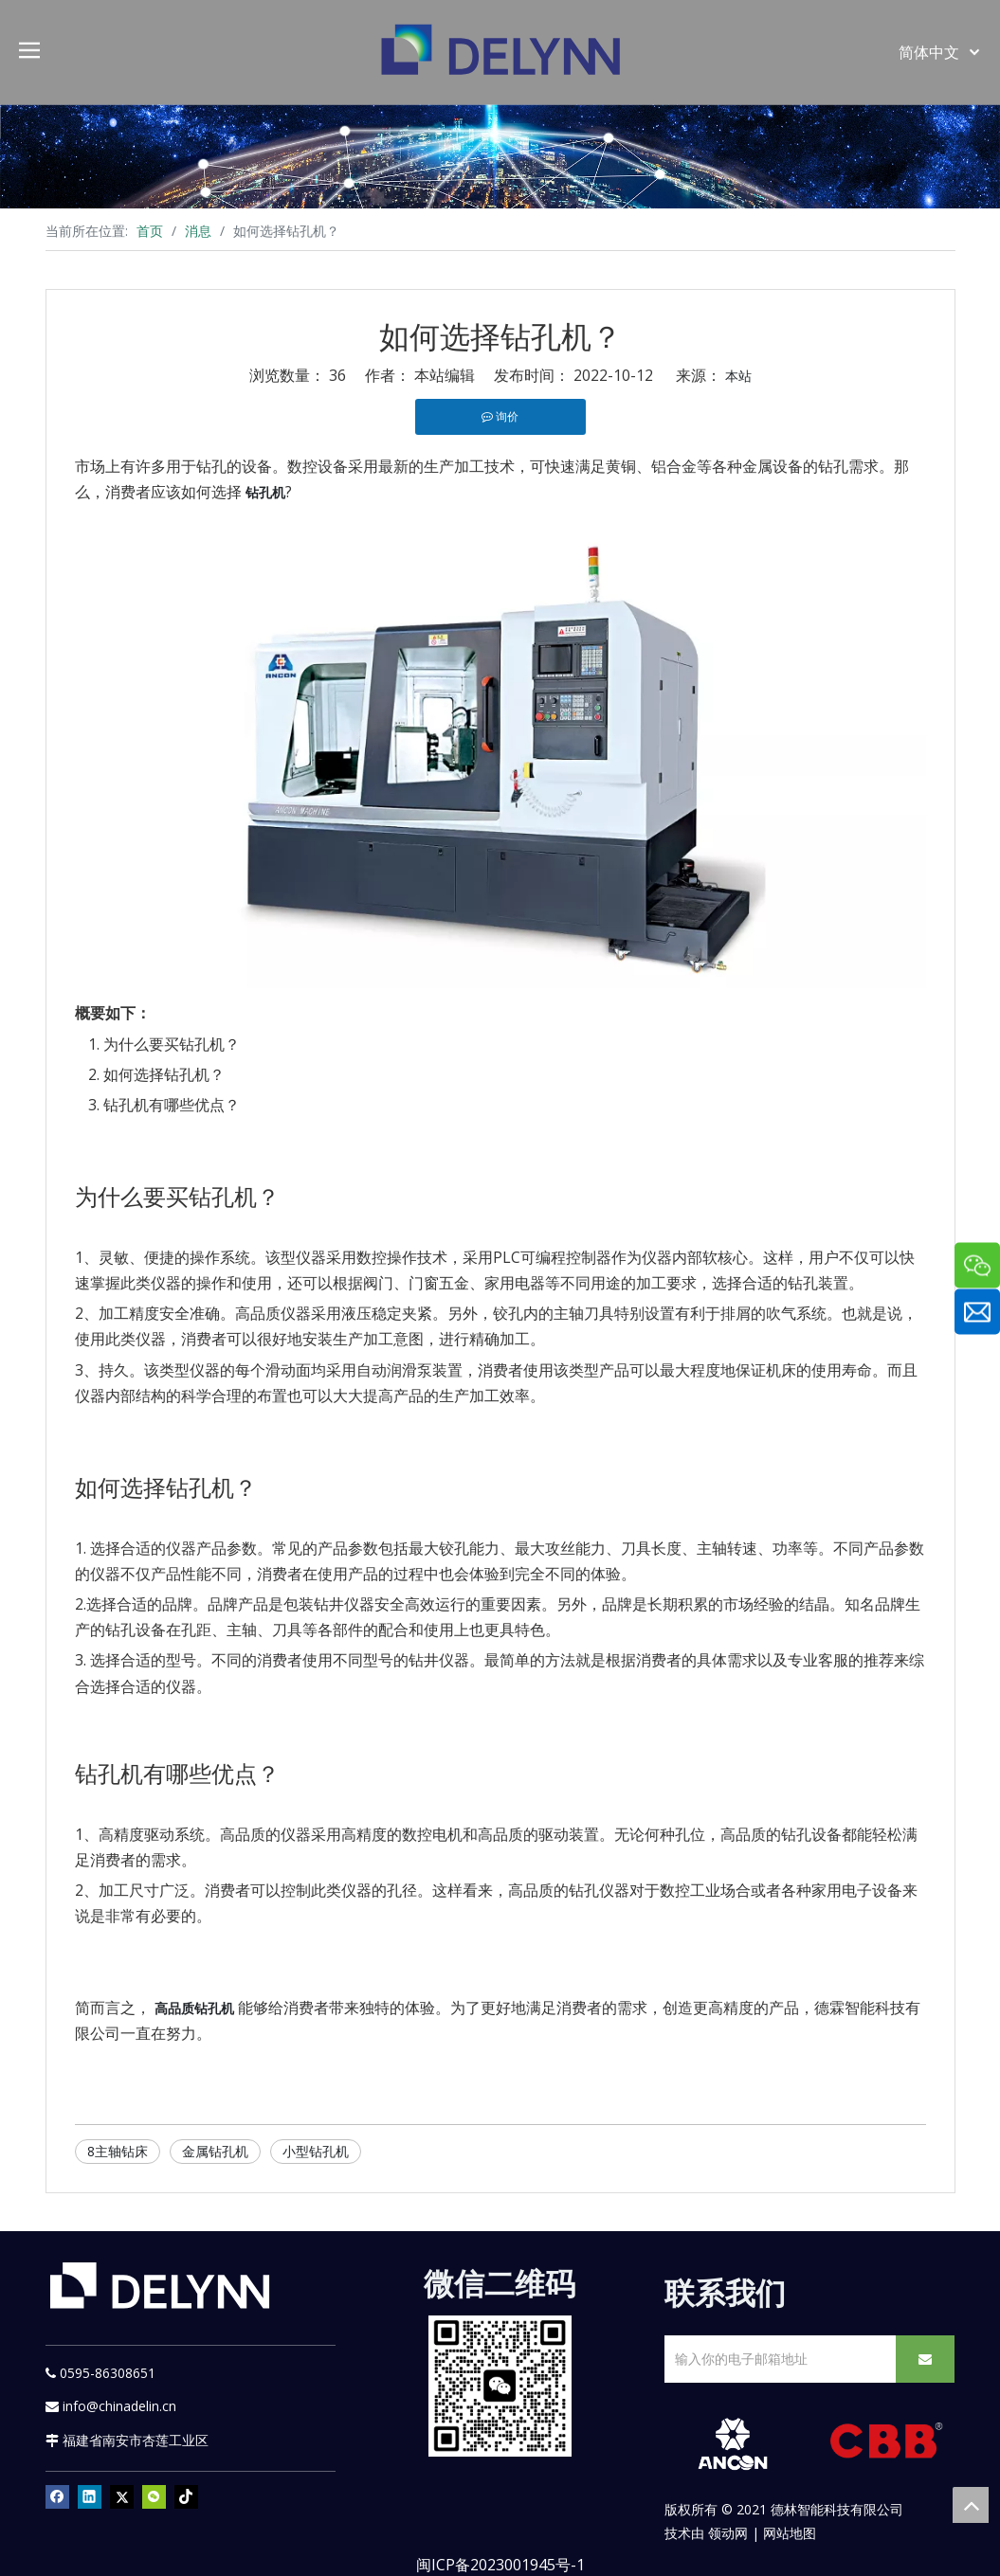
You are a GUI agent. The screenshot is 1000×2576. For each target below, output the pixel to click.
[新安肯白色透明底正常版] (732, 2444)
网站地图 (789, 2533)
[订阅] (925, 2359)
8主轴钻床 (117, 2151)
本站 (738, 376)
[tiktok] (186, 2496)
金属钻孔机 (215, 2151)
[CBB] (886, 2443)
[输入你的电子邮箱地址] (776, 2359)
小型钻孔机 (315, 2151)
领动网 (728, 2533)
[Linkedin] (89, 2496)
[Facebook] (57, 2496)
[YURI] (500, 2386)
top (971, 2505)
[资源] (500, 156)
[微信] (154, 2496)
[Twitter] (122, 2496)
